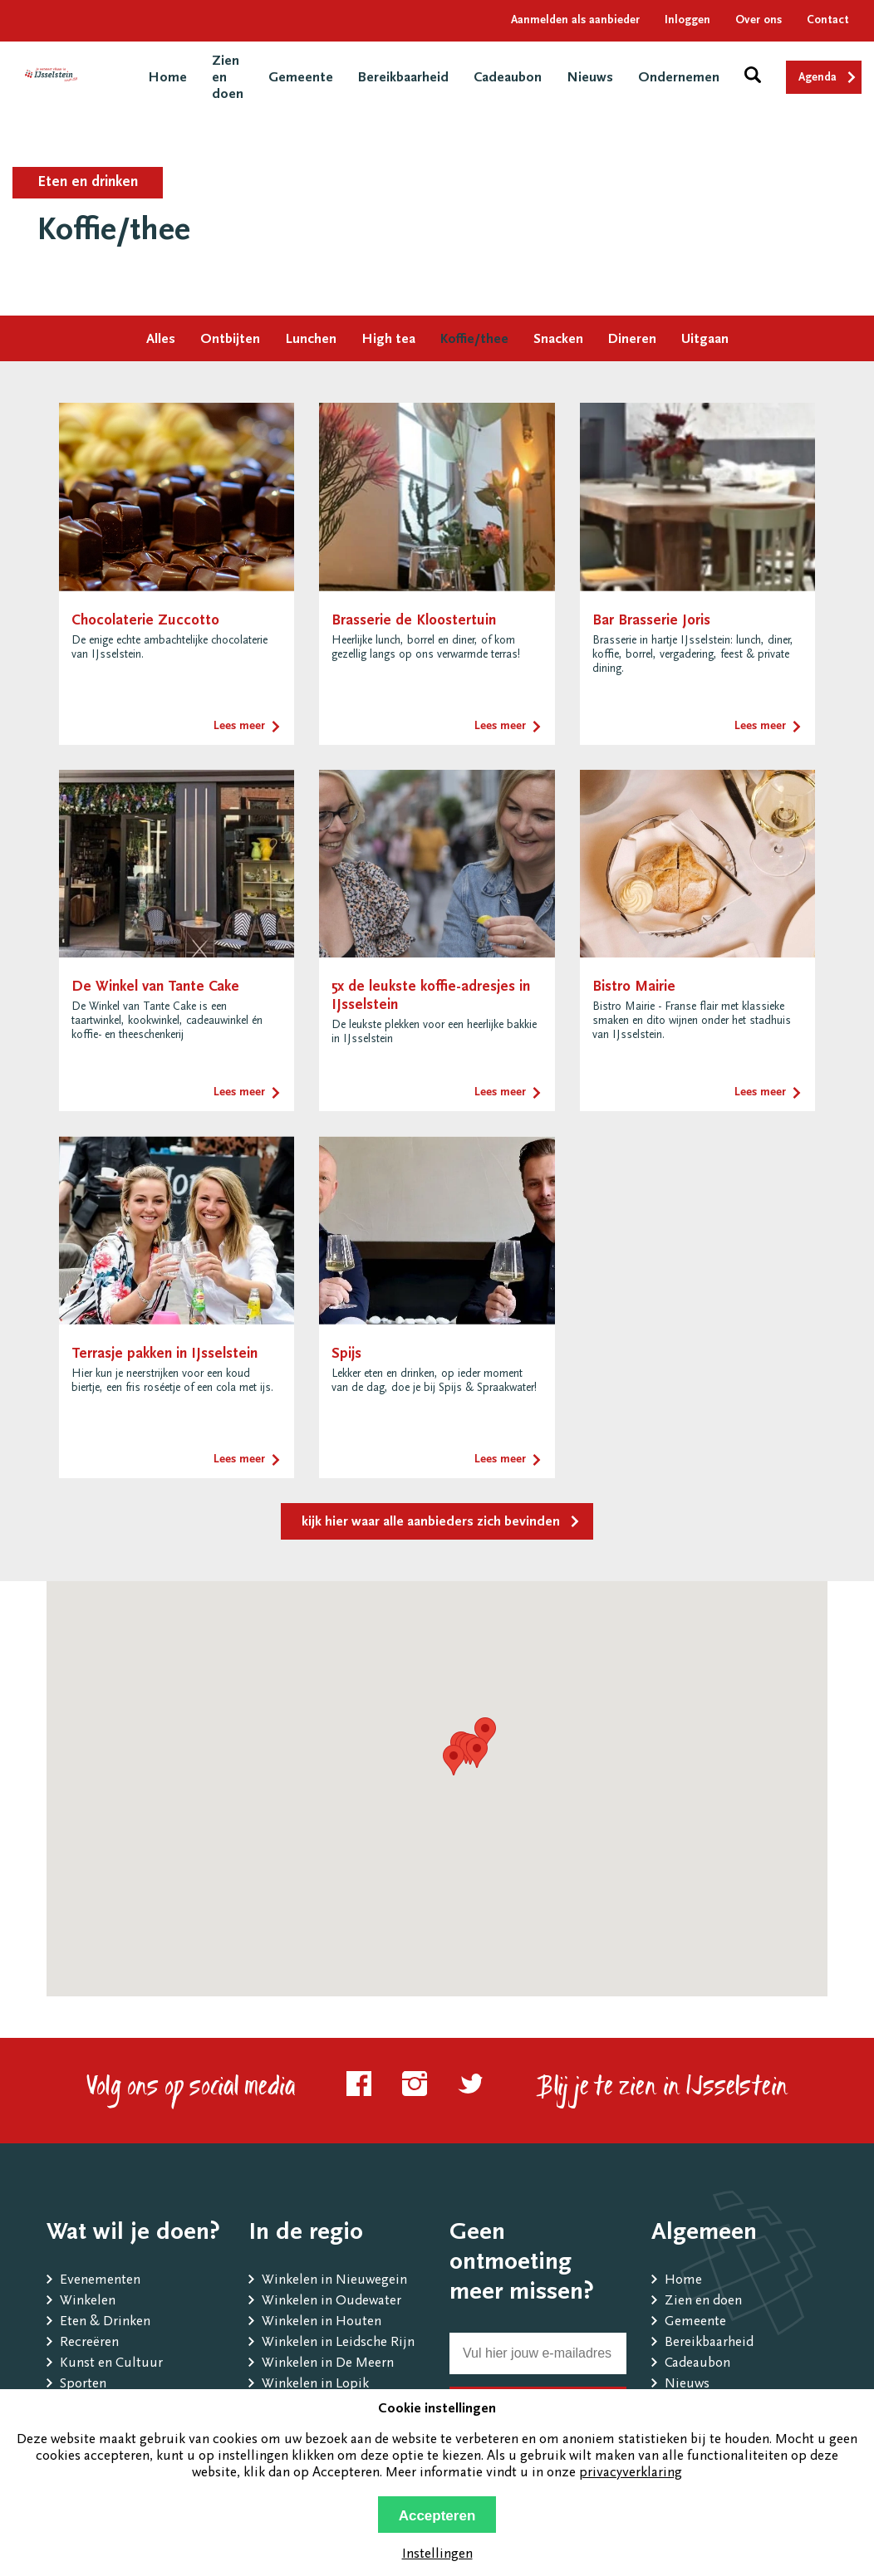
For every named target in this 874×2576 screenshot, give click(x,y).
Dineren (632, 340)
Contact (828, 21)
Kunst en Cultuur (111, 2364)
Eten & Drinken (105, 2322)
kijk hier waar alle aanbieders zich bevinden (431, 1523)
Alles (160, 340)
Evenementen (100, 2281)
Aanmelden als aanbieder (575, 21)
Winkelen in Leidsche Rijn (338, 2343)
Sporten (83, 2385)
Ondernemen (678, 78)
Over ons (758, 21)
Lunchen (310, 340)
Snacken (558, 340)
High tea (388, 340)
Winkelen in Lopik (315, 2385)
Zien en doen (703, 2301)
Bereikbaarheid (403, 78)
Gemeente (300, 78)
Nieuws (590, 78)
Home (167, 78)
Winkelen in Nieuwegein (334, 2281)
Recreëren (89, 2343)
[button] (453, 1760)
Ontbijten (230, 340)
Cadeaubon (508, 78)
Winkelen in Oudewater (331, 2301)
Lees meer (239, 726)
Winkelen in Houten (321, 2322)
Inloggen (687, 21)
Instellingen (437, 2555)
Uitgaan (705, 340)
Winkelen (87, 2301)
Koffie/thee (474, 340)
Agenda (817, 78)
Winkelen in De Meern (328, 2364)
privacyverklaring (630, 2473)
